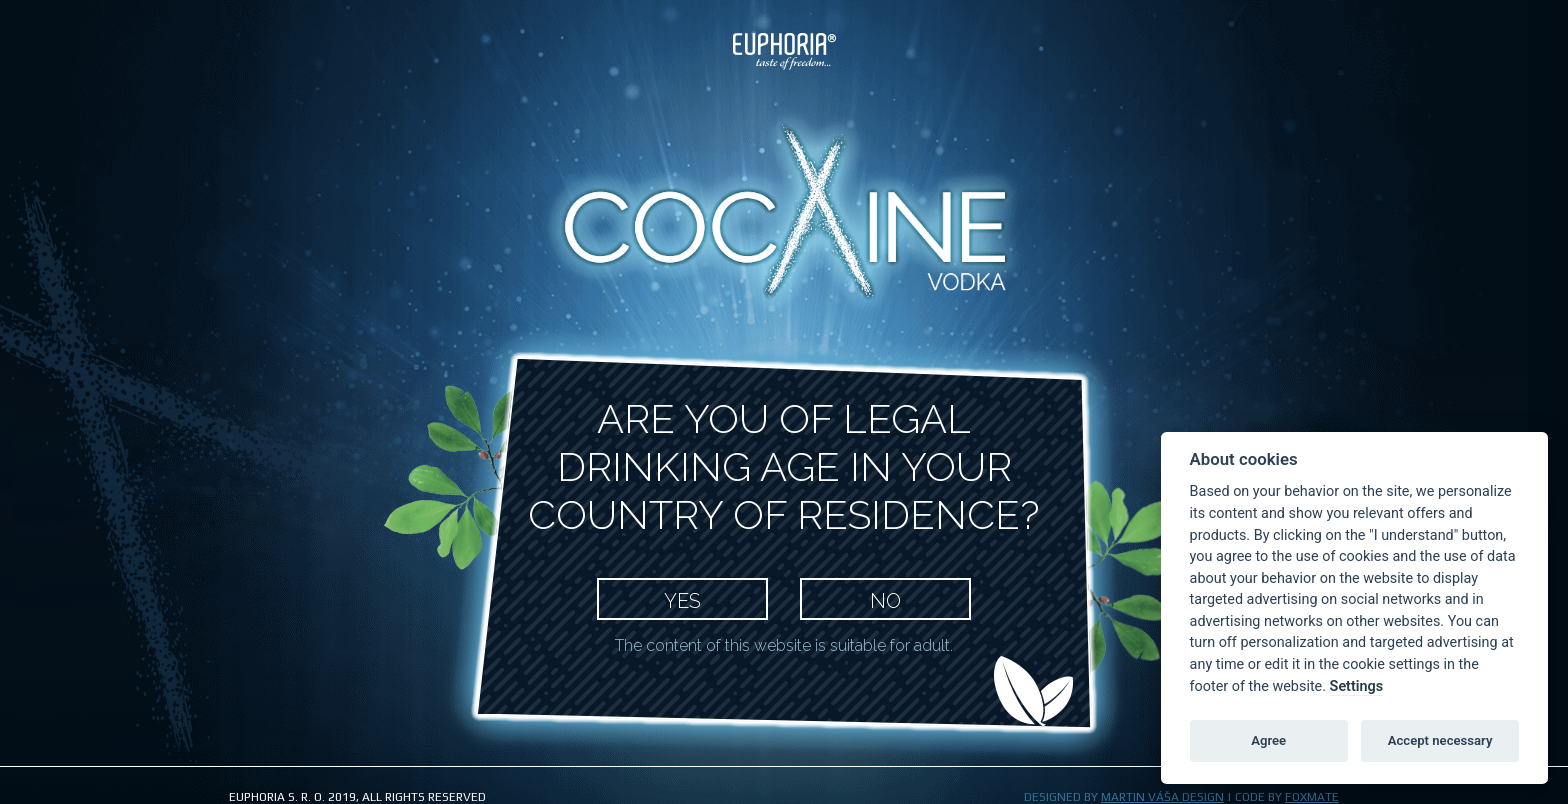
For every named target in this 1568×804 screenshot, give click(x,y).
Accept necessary (1440, 740)
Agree (1268, 740)
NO (885, 601)
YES (682, 601)
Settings (1357, 686)
